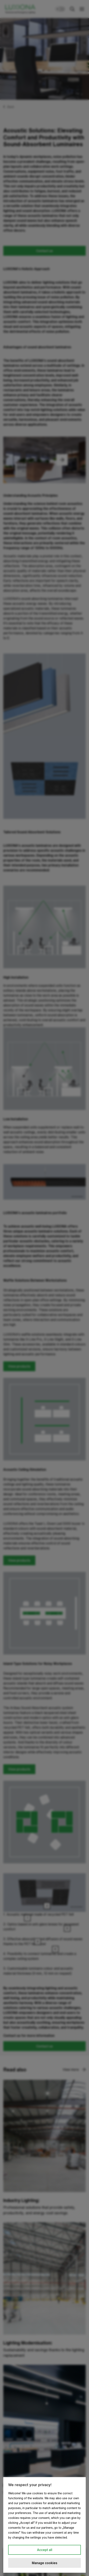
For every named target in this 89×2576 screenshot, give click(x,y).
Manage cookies (44, 2562)
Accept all (44, 2549)
